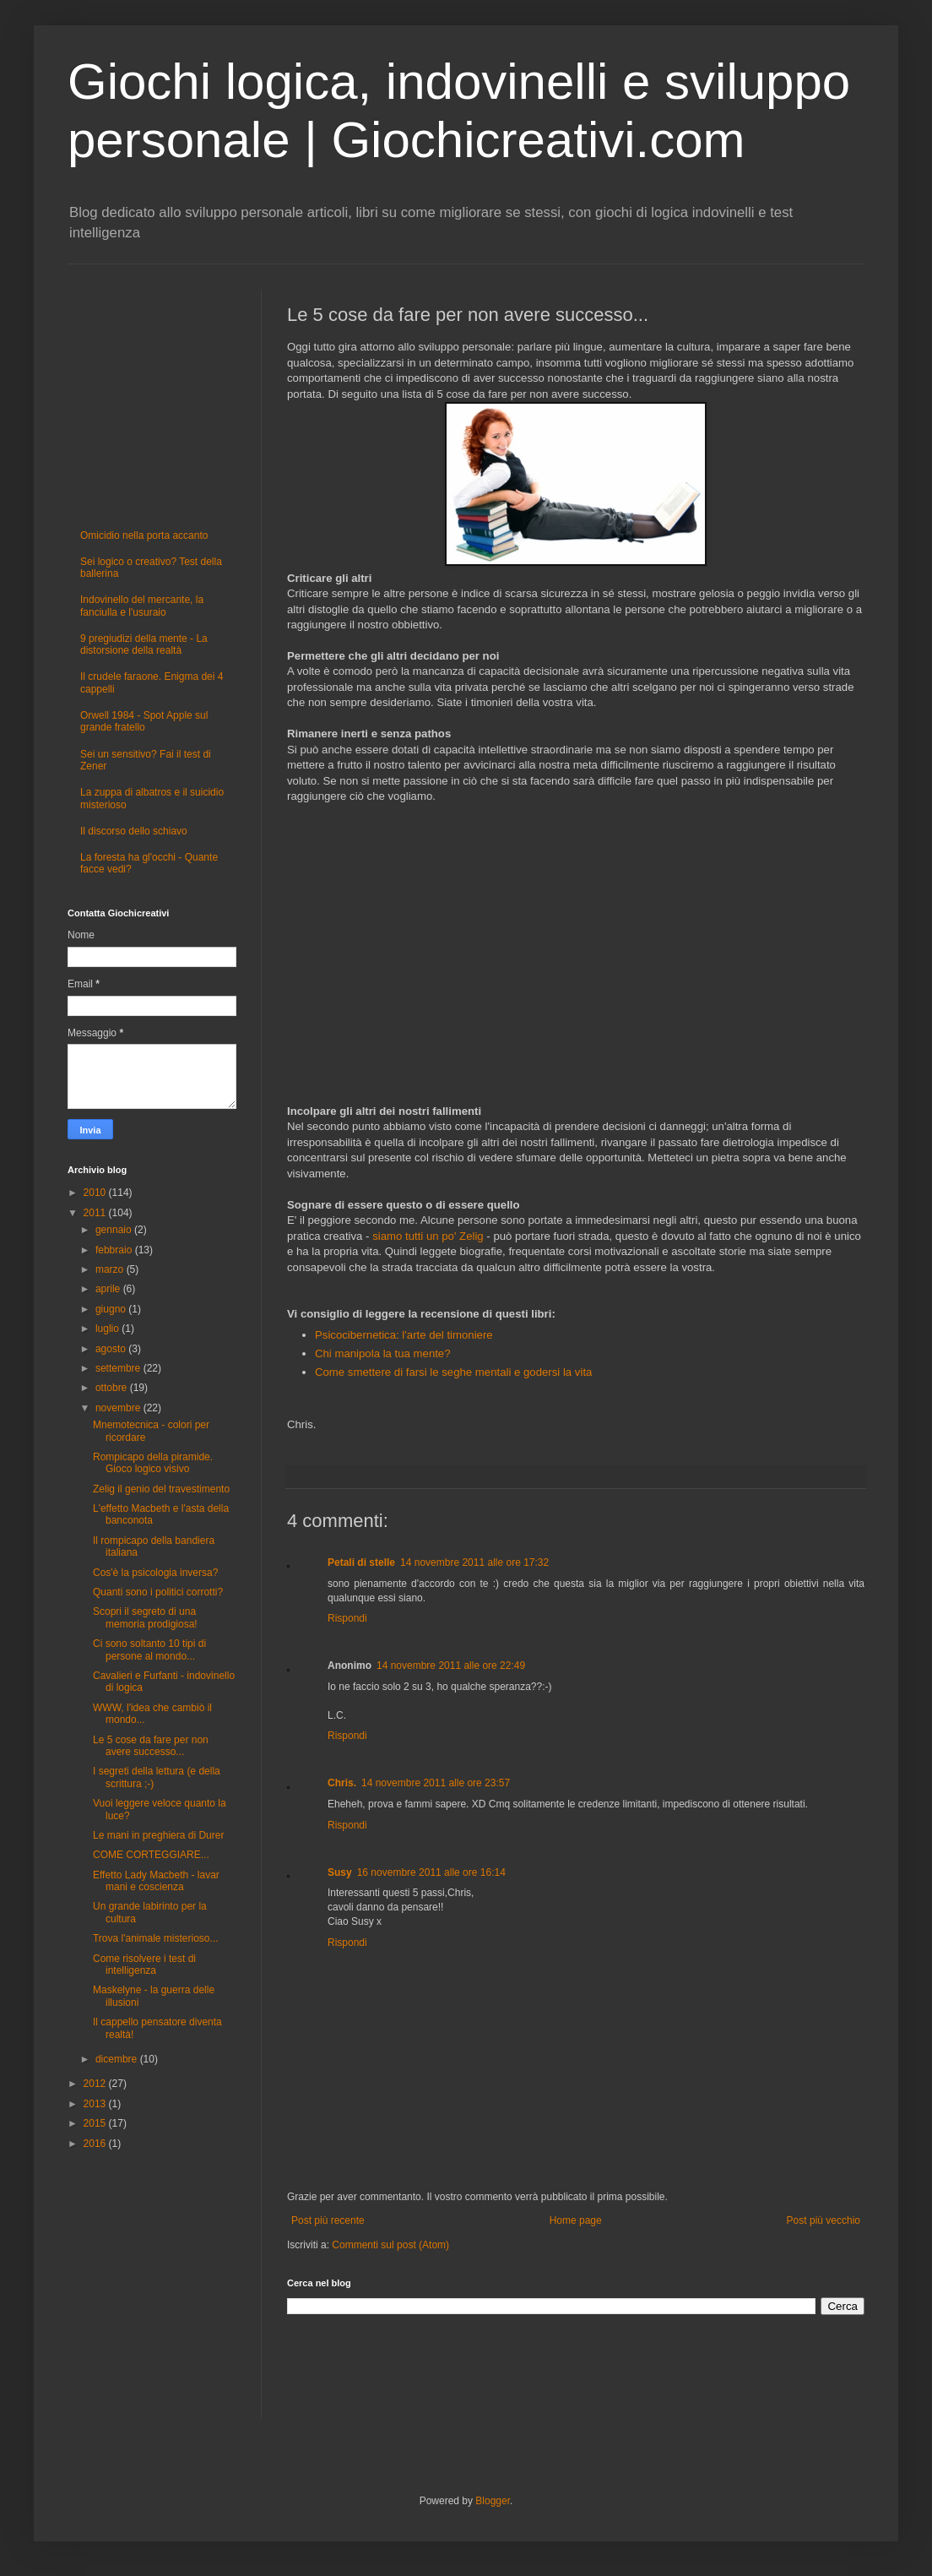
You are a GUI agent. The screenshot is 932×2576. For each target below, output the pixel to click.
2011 (96, 1213)
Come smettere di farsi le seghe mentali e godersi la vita (455, 1372)
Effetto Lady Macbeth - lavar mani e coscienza (156, 1881)
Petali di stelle (361, 1562)
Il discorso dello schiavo (133, 831)
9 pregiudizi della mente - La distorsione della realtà (144, 644)
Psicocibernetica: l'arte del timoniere (404, 1335)
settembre (119, 1368)
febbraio (115, 1250)
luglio (108, 1328)
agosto (111, 1349)
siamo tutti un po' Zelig (428, 1236)
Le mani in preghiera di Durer (158, 1835)
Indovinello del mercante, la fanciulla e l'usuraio (141, 605)
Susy (340, 1872)
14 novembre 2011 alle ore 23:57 (435, 1783)
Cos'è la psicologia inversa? (155, 1573)
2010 (96, 1192)
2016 (96, 2143)
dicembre (117, 2059)
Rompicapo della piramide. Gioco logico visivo (153, 1463)
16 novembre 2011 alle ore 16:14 (431, 1872)
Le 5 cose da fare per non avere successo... (151, 1746)
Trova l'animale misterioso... (156, 1938)
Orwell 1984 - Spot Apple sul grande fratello (144, 721)
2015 (96, 2123)
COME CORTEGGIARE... (151, 1855)
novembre (119, 1408)
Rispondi (347, 1618)
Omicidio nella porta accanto (144, 535)
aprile (109, 1289)
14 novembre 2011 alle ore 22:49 (451, 1665)
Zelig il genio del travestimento (161, 1489)
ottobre (112, 1388)
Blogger (492, 2501)
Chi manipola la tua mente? (383, 1353)
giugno (111, 1309)
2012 (96, 2084)
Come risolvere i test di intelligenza (144, 1964)
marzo (111, 1269)
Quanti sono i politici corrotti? (158, 1592)
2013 (96, 2104)
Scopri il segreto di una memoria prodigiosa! (145, 1617)
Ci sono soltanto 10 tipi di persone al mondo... (149, 1649)
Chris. (342, 1783)
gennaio (114, 1230)
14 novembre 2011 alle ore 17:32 (474, 1562)
